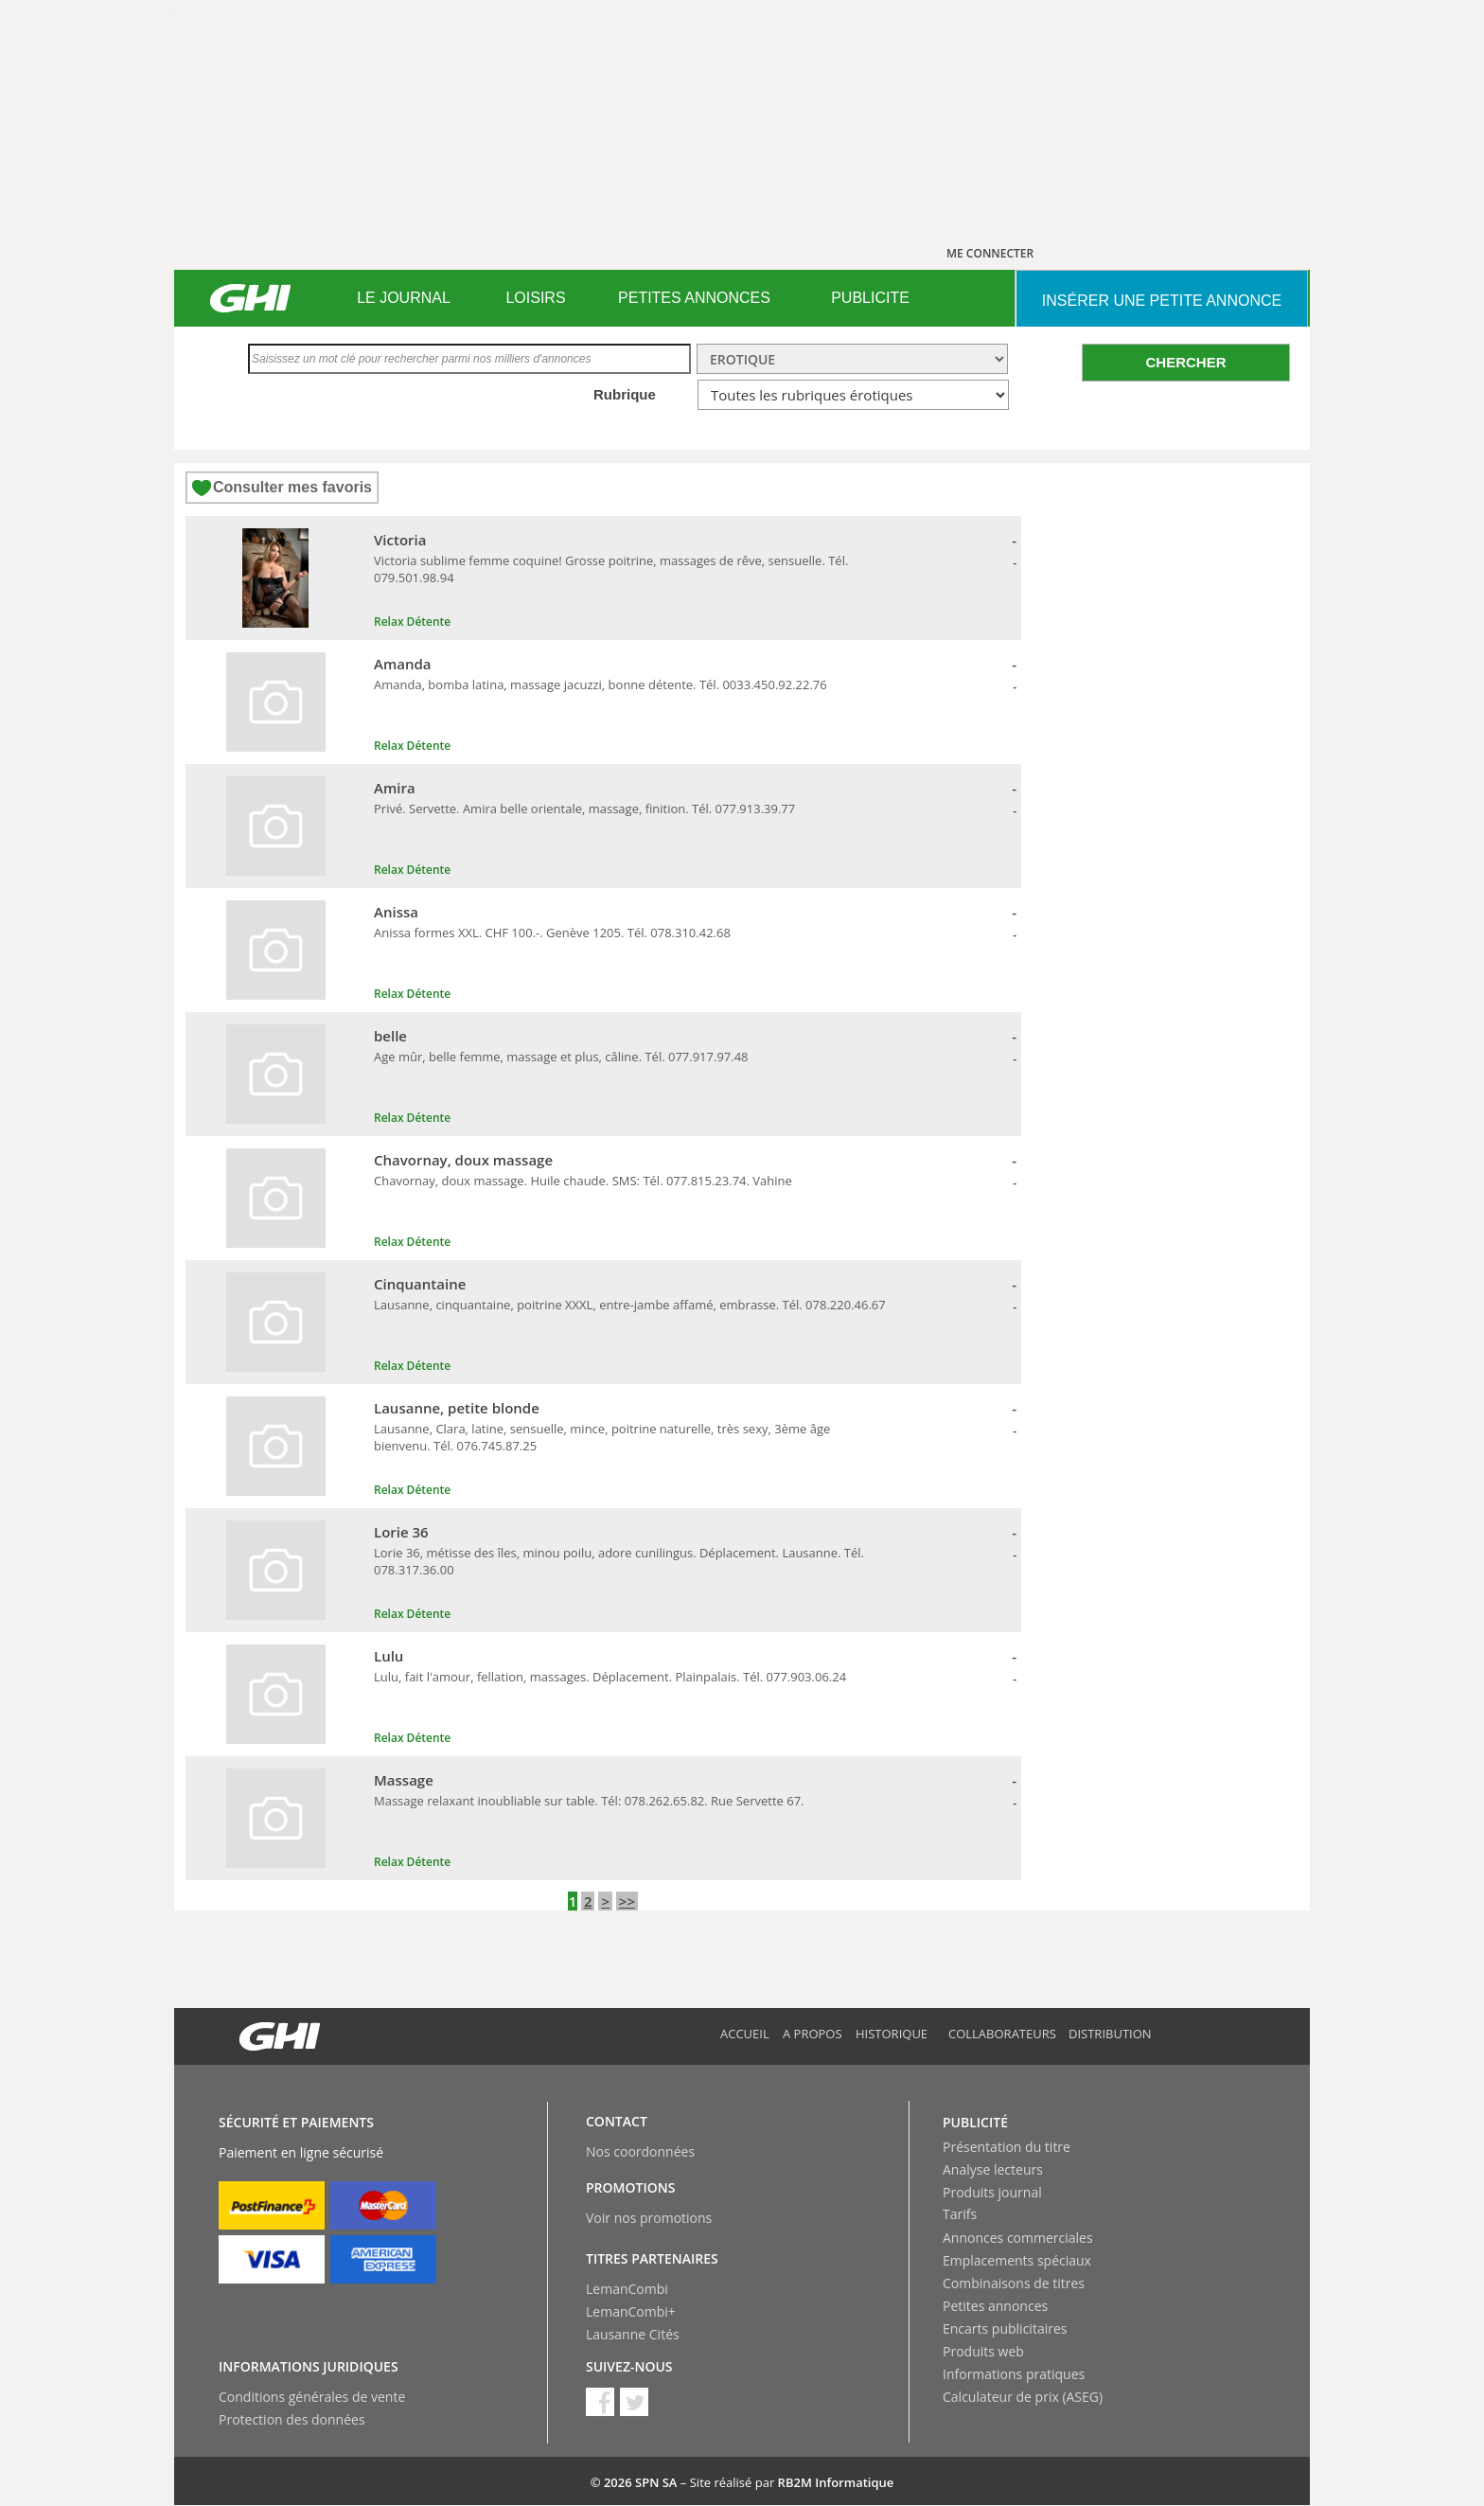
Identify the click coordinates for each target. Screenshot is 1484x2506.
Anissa (396, 911)
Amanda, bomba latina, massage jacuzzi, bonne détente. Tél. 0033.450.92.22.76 (600, 684)
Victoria (400, 539)
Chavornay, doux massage (463, 1159)
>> (627, 1901)
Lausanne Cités (633, 2334)
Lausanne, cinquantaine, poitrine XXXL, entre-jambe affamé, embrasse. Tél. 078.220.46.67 (630, 1304)
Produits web (983, 2351)
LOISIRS (535, 298)
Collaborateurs (1002, 2033)
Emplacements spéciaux (1017, 2260)
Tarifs (960, 2214)
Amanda (403, 663)
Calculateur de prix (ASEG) (1023, 2397)
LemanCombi (627, 2289)
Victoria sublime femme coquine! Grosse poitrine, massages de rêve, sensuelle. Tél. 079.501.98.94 (611, 569)
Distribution (1110, 2033)
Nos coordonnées (640, 2151)
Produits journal (992, 2192)
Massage (403, 1779)
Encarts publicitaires (1005, 2328)
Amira (394, 787)
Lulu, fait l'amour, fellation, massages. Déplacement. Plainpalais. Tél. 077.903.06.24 (610, 1676)
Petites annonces (995, 2306)
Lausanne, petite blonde (456, 1407)
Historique (892, 2033)
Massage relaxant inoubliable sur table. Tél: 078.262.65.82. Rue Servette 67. (589, 1800)
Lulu (388, 1655)
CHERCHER (1185, 362)
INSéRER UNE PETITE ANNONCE (1161, 301)
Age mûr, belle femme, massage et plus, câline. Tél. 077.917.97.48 (561, 1056)
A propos (812, 2033)
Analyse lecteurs (993, 2169)
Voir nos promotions (649, 2218)
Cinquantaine (420, 1283)
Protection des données (292, 2419)
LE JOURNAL (403, 298)
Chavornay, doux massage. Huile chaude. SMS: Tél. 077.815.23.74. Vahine (583, 1180)
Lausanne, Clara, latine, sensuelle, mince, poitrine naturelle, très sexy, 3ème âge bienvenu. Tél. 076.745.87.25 (602, 1437)
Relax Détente (412, 621)
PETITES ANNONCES (694, 298)
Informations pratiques (1014, 2374)
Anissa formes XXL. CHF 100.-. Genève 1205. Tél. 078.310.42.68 (552, 932)
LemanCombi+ (631, 2311)
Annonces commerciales (1018, 2238)
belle (390, 1035)
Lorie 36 (401, 1531)
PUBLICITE (870, 298)
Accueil (744, 2033)
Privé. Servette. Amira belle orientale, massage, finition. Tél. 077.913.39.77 (584, 808)
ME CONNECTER (990, 253)
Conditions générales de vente (312, 2397)
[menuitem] (404, 298)
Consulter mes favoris (292, 487)
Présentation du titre (1006, 2147)
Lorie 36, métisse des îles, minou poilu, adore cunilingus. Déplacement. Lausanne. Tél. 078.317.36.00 (619, 1561)
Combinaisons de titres (1014, 2283)
